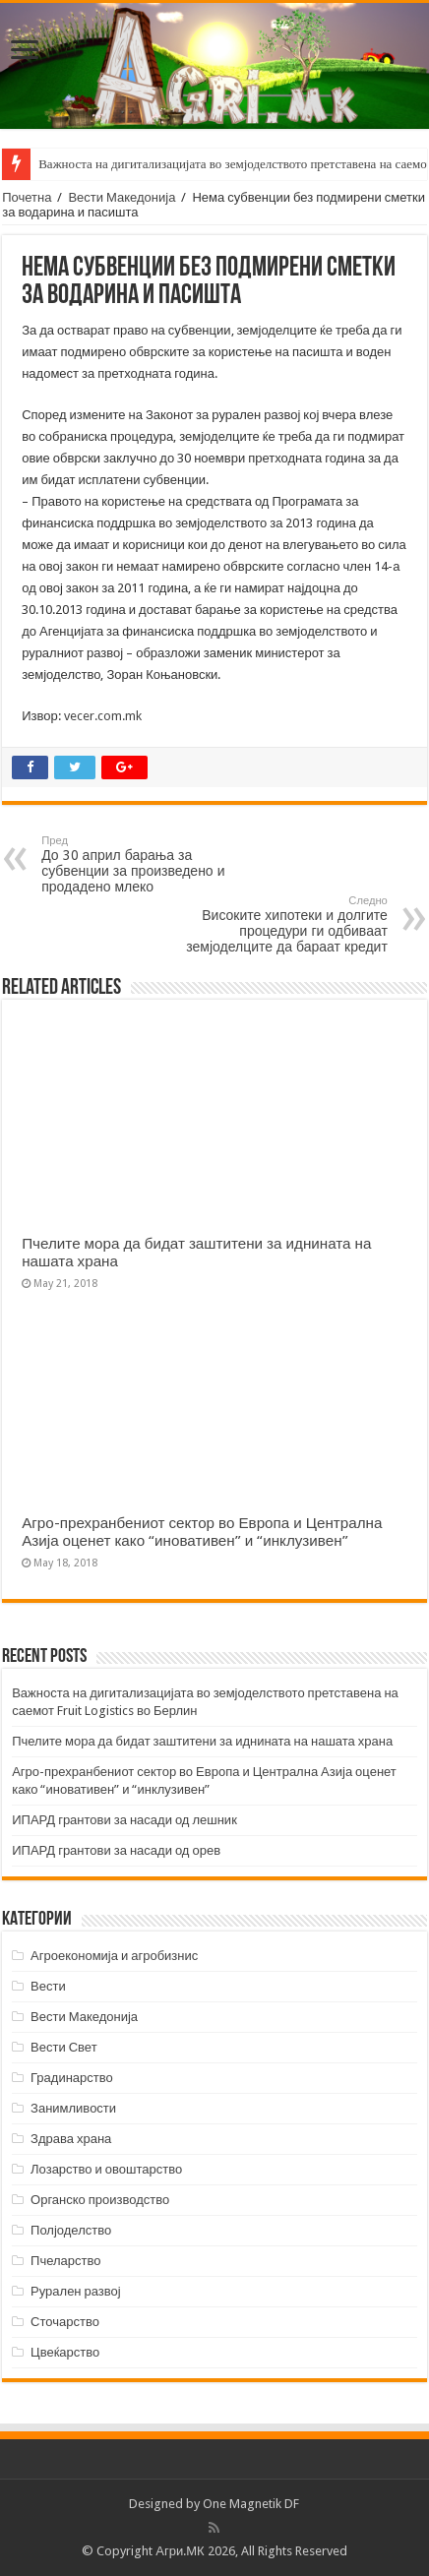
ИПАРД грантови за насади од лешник (124, 1819)
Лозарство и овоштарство (106, 2169)
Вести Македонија (121, 197)
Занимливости (73, 2108)
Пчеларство (65, 2260)
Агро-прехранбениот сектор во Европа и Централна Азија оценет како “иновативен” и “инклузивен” (202, 1532)
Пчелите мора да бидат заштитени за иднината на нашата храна (202, 1741)
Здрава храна (71, 2138)
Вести (48, 1986)
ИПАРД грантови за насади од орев (116, 1850)
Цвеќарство (65, 2352)
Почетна (26, 197)
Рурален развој (76, 2291)
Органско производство (100, 2199)
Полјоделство (71, 2230)
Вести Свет (64, 2047)
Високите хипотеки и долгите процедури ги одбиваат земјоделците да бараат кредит (287, 924)
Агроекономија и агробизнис (114, 1955)
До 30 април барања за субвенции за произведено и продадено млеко (142, 864)
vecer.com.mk (103, 715)
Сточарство (65, 2321)
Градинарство (72, 2077)
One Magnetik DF (251, 2503)
